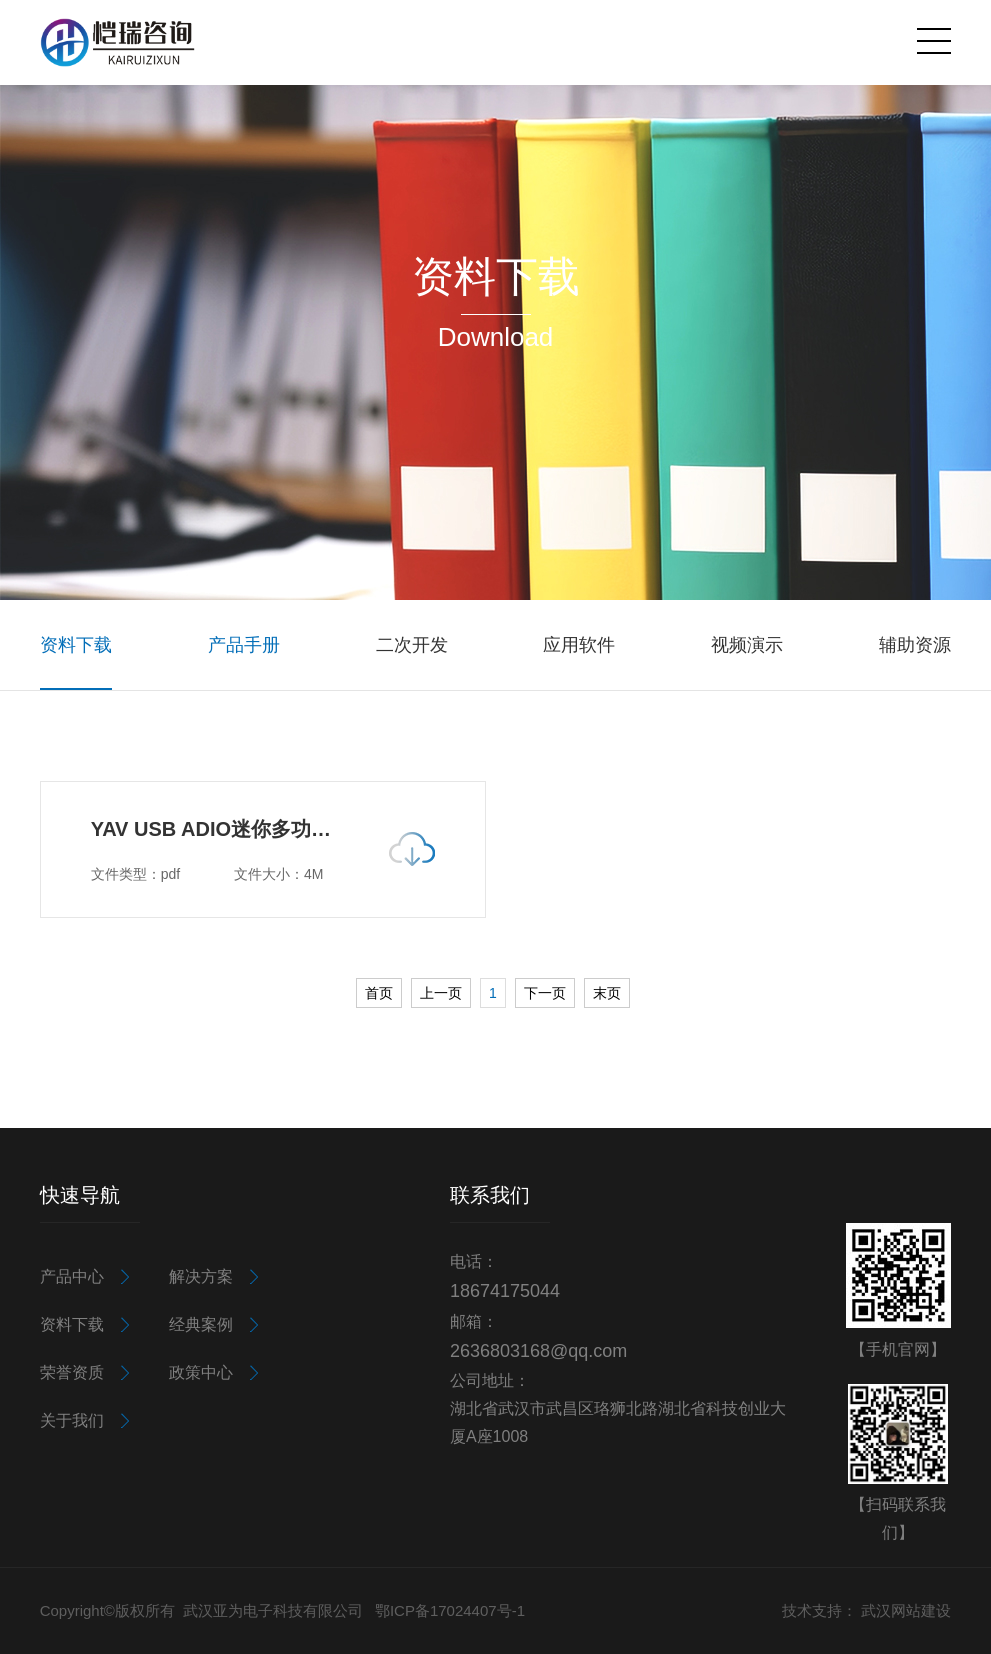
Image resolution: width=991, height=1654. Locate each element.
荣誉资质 (72, 1372)
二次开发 (412, 645)
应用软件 (579, 645)
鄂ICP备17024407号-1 (450, 1610)
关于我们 (72, 1420)
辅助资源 (915, 645)
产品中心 (72, 1276)
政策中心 (201, 1372)
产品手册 (244, 645)
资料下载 (76, 645)
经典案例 (201, 1324)
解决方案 (201, 1276)
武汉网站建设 (906, 1610)
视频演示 (747, 645)
